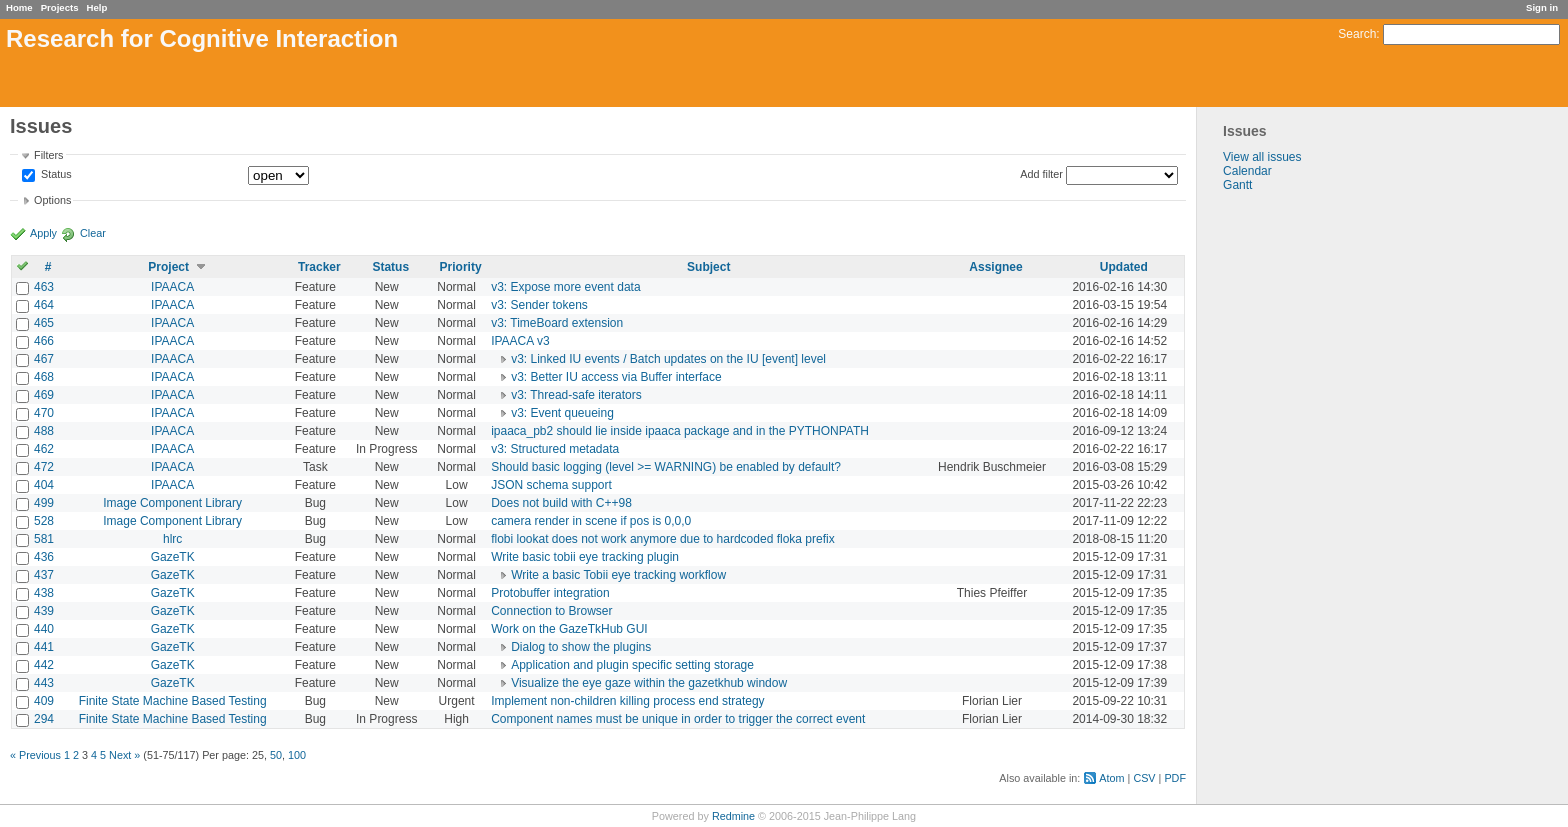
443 (44, 683)
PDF (1175, 778)
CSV (1144, 778)
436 (44, 557)
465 (44, 323)
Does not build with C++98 (561, 503)
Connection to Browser (551, 611)
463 (44, 287)
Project (168, 267)
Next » (124, 755)
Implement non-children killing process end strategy (627, 701)
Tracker (319, 267)
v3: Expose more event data (565, 287)
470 (44, 413)
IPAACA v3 (520, 341)
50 (276, 755)
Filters (48, 155)
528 (44, 521)
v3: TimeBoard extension (557, 323)
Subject (708, 267)
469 (44, 395)
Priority (461, 267)
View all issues (1262, 157)
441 (44, 647)
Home (19, 7)
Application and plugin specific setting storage (632, 665)
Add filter (1041, 174)
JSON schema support (551, 485)
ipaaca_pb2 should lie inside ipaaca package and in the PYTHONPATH (680, 431)
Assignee (995, 267)
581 (44, 539)
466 (44, 341)
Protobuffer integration (550, 593)
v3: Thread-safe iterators (576, 395)
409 (44, 701)
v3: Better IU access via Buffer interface (616, 377)
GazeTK (173, 557)
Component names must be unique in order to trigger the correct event (678, 719)
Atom (1111, 778)
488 (44, 431)
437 (44, 575)
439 (44, 611)
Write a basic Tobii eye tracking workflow (618, 575)
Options (52, 200)
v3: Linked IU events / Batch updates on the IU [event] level (668, 359)
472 (44, 467)
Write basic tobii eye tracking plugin (585, 557)
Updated (1124, 267)
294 (44, 719)
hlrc (172, 539)
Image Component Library (172, 503)
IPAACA (172, 287)
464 (44, 305)
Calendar (1247, 171)
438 (44, 593)
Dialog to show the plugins (581, 647)
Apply (43, 233)
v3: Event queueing (562, 413)
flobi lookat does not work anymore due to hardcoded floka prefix (663, 539)
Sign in (1542, 7)
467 (44, 359)
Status (55, 175)
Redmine (733, 816)
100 (297, 755)
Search (1357, 34)
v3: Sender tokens (539, 305)
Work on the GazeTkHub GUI (569, 629)
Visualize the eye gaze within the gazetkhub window (649, 683)
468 (44, 377)
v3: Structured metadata (555, 449)
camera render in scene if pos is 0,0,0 (591, 521)
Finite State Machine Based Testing (173, 701)
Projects (60, 7)
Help (97, 7)
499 (44, 503)
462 (44, 449)
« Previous (35, 755)
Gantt (1237, 185)
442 (44, 665)
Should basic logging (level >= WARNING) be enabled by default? (666, 467)
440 (44, 629)
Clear (93, 233)
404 (44, 485)
